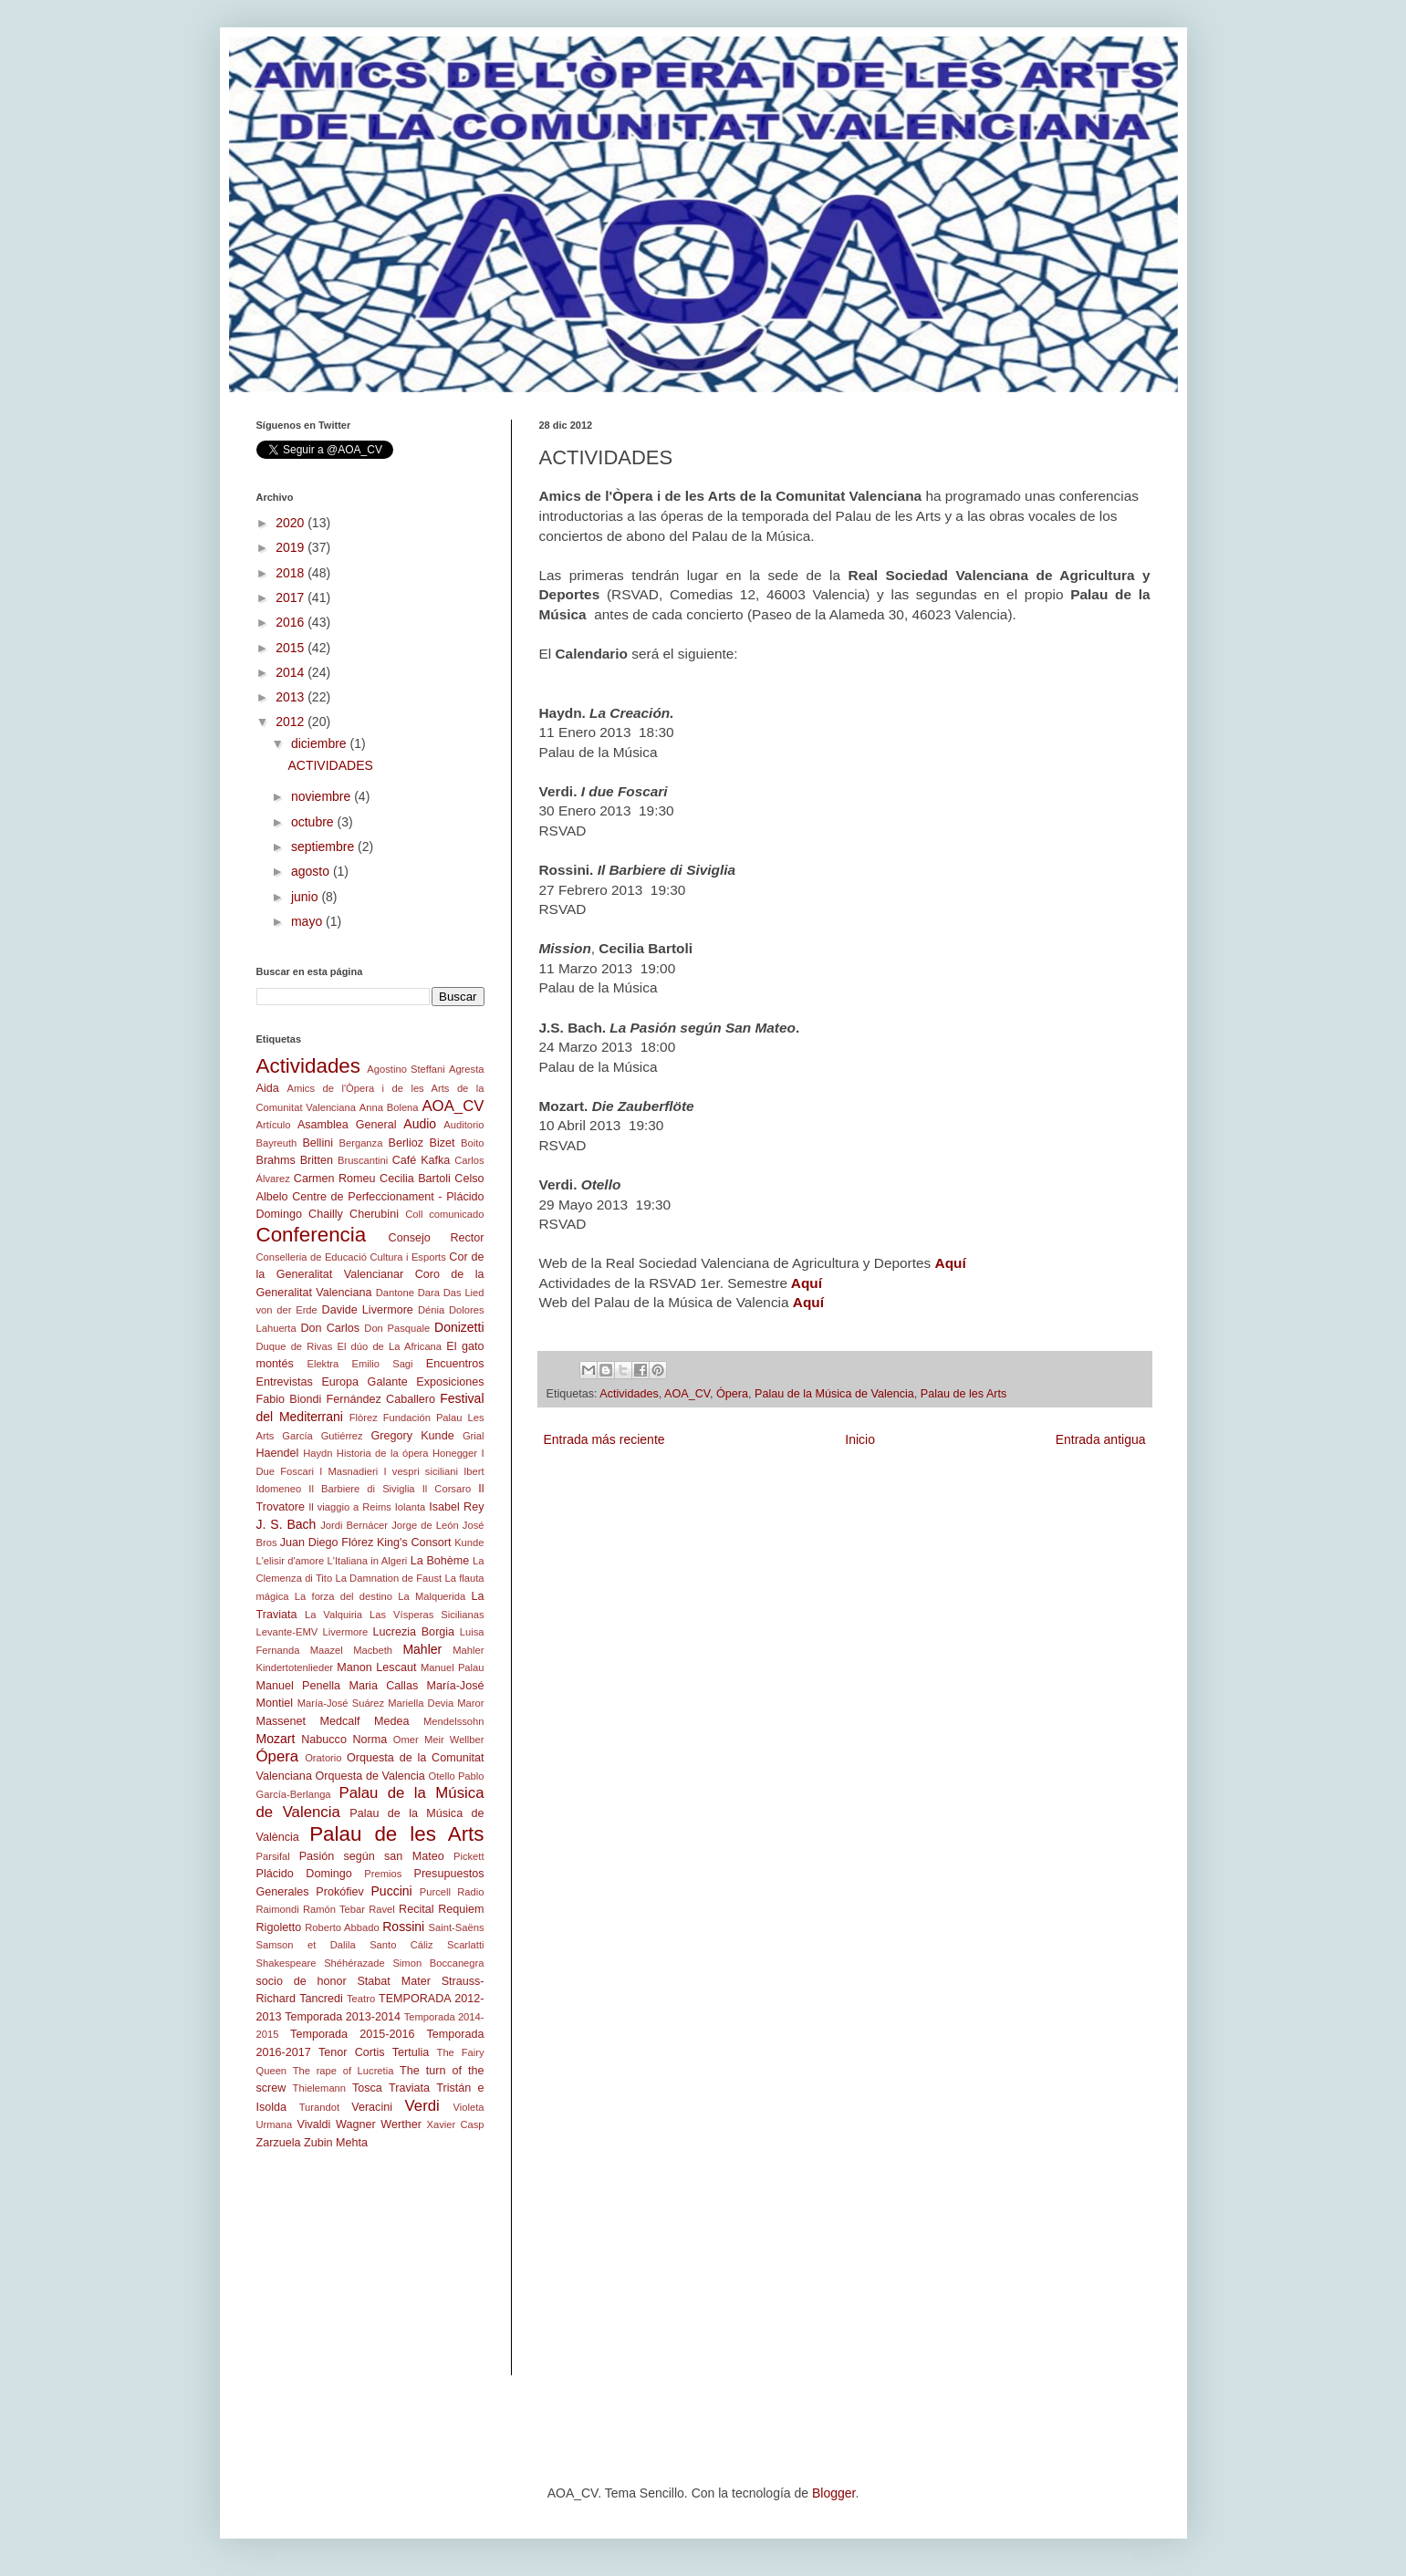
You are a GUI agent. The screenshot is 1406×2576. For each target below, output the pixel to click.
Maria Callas (383, 1685)
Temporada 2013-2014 (343, 2016)
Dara (429, 1292)
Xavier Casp (455, 2124)
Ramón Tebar (334, 1909)
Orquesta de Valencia (369, 1776)
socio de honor (301, 1981)
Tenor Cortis (351, 2052)
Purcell (435, 1891)
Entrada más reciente (604, 1439)
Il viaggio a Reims (349, 1506)
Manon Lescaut (376, 1667)
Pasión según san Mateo (371, 1856)
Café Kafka (421, 1160)
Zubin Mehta (336, 2142)
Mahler (422, 1649)
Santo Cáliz (401, 1944)
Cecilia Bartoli (415, 1178)
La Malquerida (431, 1596)
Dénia (431, 1309)
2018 (291, 573)
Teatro (361, 1998)
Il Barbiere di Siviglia (361, 1488)
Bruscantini (363, 1160)
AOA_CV (687, 1393)
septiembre (324, 846)
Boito (472, 1142)
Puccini (391, 1891)
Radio (470, 1891)
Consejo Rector (436, 1237)
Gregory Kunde (412, 1435)
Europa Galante (364, 1382)
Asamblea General (347, 1124)
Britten (316, 1160)
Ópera (732, 1393)
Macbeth (372, 1650)
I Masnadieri (348, 1471)
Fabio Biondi (289, 1399)
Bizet (442, 1143)
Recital (416, 1909)
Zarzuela (278, 2142)
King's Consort (414, 1542)
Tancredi (321, 1998)
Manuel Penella (298, 1685)
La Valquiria (333, 1614)
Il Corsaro (446, 1488)
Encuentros (455, 1363)
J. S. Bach (286, 1524)
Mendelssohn (453, 1721)
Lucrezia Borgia (414, 1632)
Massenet (281, 1721)
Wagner (356, 2124)
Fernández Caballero (381, 1399)
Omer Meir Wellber (438, 1739)
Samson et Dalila (306, 1944)
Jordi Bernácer (354, 1525)
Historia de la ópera (383, 1453)
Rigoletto (279, 1927)
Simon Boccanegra (438, 1963)
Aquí (806, 1283)
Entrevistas (284, 1382)
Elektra (322, 1363)
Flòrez (363, 1417)
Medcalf (340, 1721)
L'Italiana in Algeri (368, 1560)
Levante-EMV (287, 1631)
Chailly (325, 1214)
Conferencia (311, 1234)
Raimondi (277, 1909)
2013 (291, 697)
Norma (369, 1739)
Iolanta (410, 1506)
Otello (441, 1776)
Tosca (367, 2088)
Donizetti (459, 1327)
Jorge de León (425, 1525)
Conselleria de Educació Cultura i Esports (351, 1257)
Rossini (403, 1926)
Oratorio (323, 1757)
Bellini (317, 1143)
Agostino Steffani (405, 1069)
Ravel (382, 1909)
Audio (419, 1124)
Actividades (628, 1393)
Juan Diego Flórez (326, 1542)
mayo (308, 921)
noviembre (322, 796)
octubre (314, 822)
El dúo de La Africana (389, 1346)
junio (306, 896)
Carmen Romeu (335, 1178)
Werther (401, 2124)
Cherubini (374, 1214)
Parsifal (273, 1856)
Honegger (454, 1453)
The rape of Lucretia (343, 2070)
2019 (291, 547)
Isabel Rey (456, 1507)
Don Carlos (329, 1328)
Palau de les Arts (964, 1393)
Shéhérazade (354, 1963)
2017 (291, 597)
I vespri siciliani (420, 1471)
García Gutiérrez (322, 1435)
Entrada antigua (1101, 1439)
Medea (392, 1721)
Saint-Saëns (456, 1927)
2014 (291, 672)
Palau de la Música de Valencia (834, 1393)
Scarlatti (465, 1944)
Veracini (371, 2107)
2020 (291, 522)
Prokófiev (340, 1891)
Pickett (468, 1856)
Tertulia (411, 2052)
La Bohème (440, 1560)
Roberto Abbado (342, 1927)
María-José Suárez (341, 1703)
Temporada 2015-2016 (352, 2034)
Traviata (409, 2088)
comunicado (456, 1214)
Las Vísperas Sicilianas (427, 1614)
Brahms (276, 1160)
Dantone (395, 1292)
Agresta (466, 1069)
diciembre (320, 743)
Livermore (346, 1631)
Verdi (422, 2105)
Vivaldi (314, 2124)
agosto (312, 871)
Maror (470, 1703)
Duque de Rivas (294, 1346)
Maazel (326, 1650)
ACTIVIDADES (329, 765)
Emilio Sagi (382, 1363)
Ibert (473, 1471)
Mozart (276, 1738)
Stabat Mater (393, 1981)
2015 (291, 647)
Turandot (319, 2107)
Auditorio (463, 1124)
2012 (291, 721)
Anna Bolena (389, 1107)
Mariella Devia (420, 1703)
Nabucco (324, 1739)
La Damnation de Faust (388, 1578)
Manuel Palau (452, 1667)
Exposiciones (450, 1382)
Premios (382, 1873)
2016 (291, 622)
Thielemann (319, 2088)
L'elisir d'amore (290, 1560)
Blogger (833, 2493)
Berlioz (406, 1143)
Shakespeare (286, 1963)
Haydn (317, 1453)
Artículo (273, 1124)
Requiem (461, 1909)
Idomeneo (279, 1488)
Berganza (361, 1142)
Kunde (469, 1542)
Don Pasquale (397, 1328)
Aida (267, 1088)
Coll (413, 1214)
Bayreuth (276, 1142)
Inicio (860, 1439)
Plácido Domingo (304, 1873)
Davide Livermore (367, 1310)
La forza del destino (343, 1596)
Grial (473, 1435)
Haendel (277, 1453)
